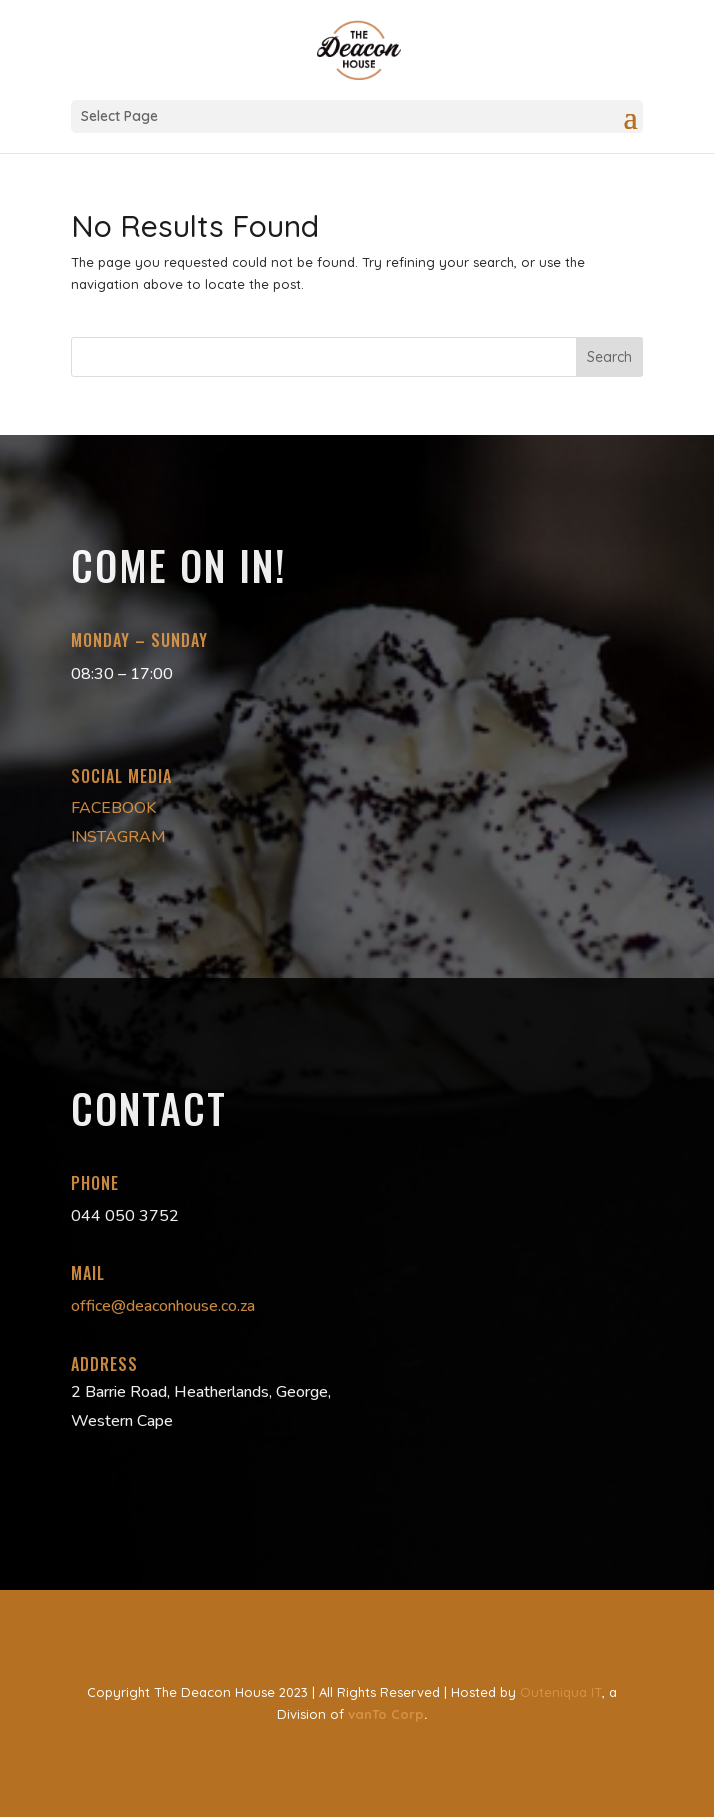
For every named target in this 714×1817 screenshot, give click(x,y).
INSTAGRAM (118, 837)
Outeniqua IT (561, 1692)
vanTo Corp (386, 1714)
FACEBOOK (113, 808)
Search (609, 357)
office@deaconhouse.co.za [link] (163, 1306)
